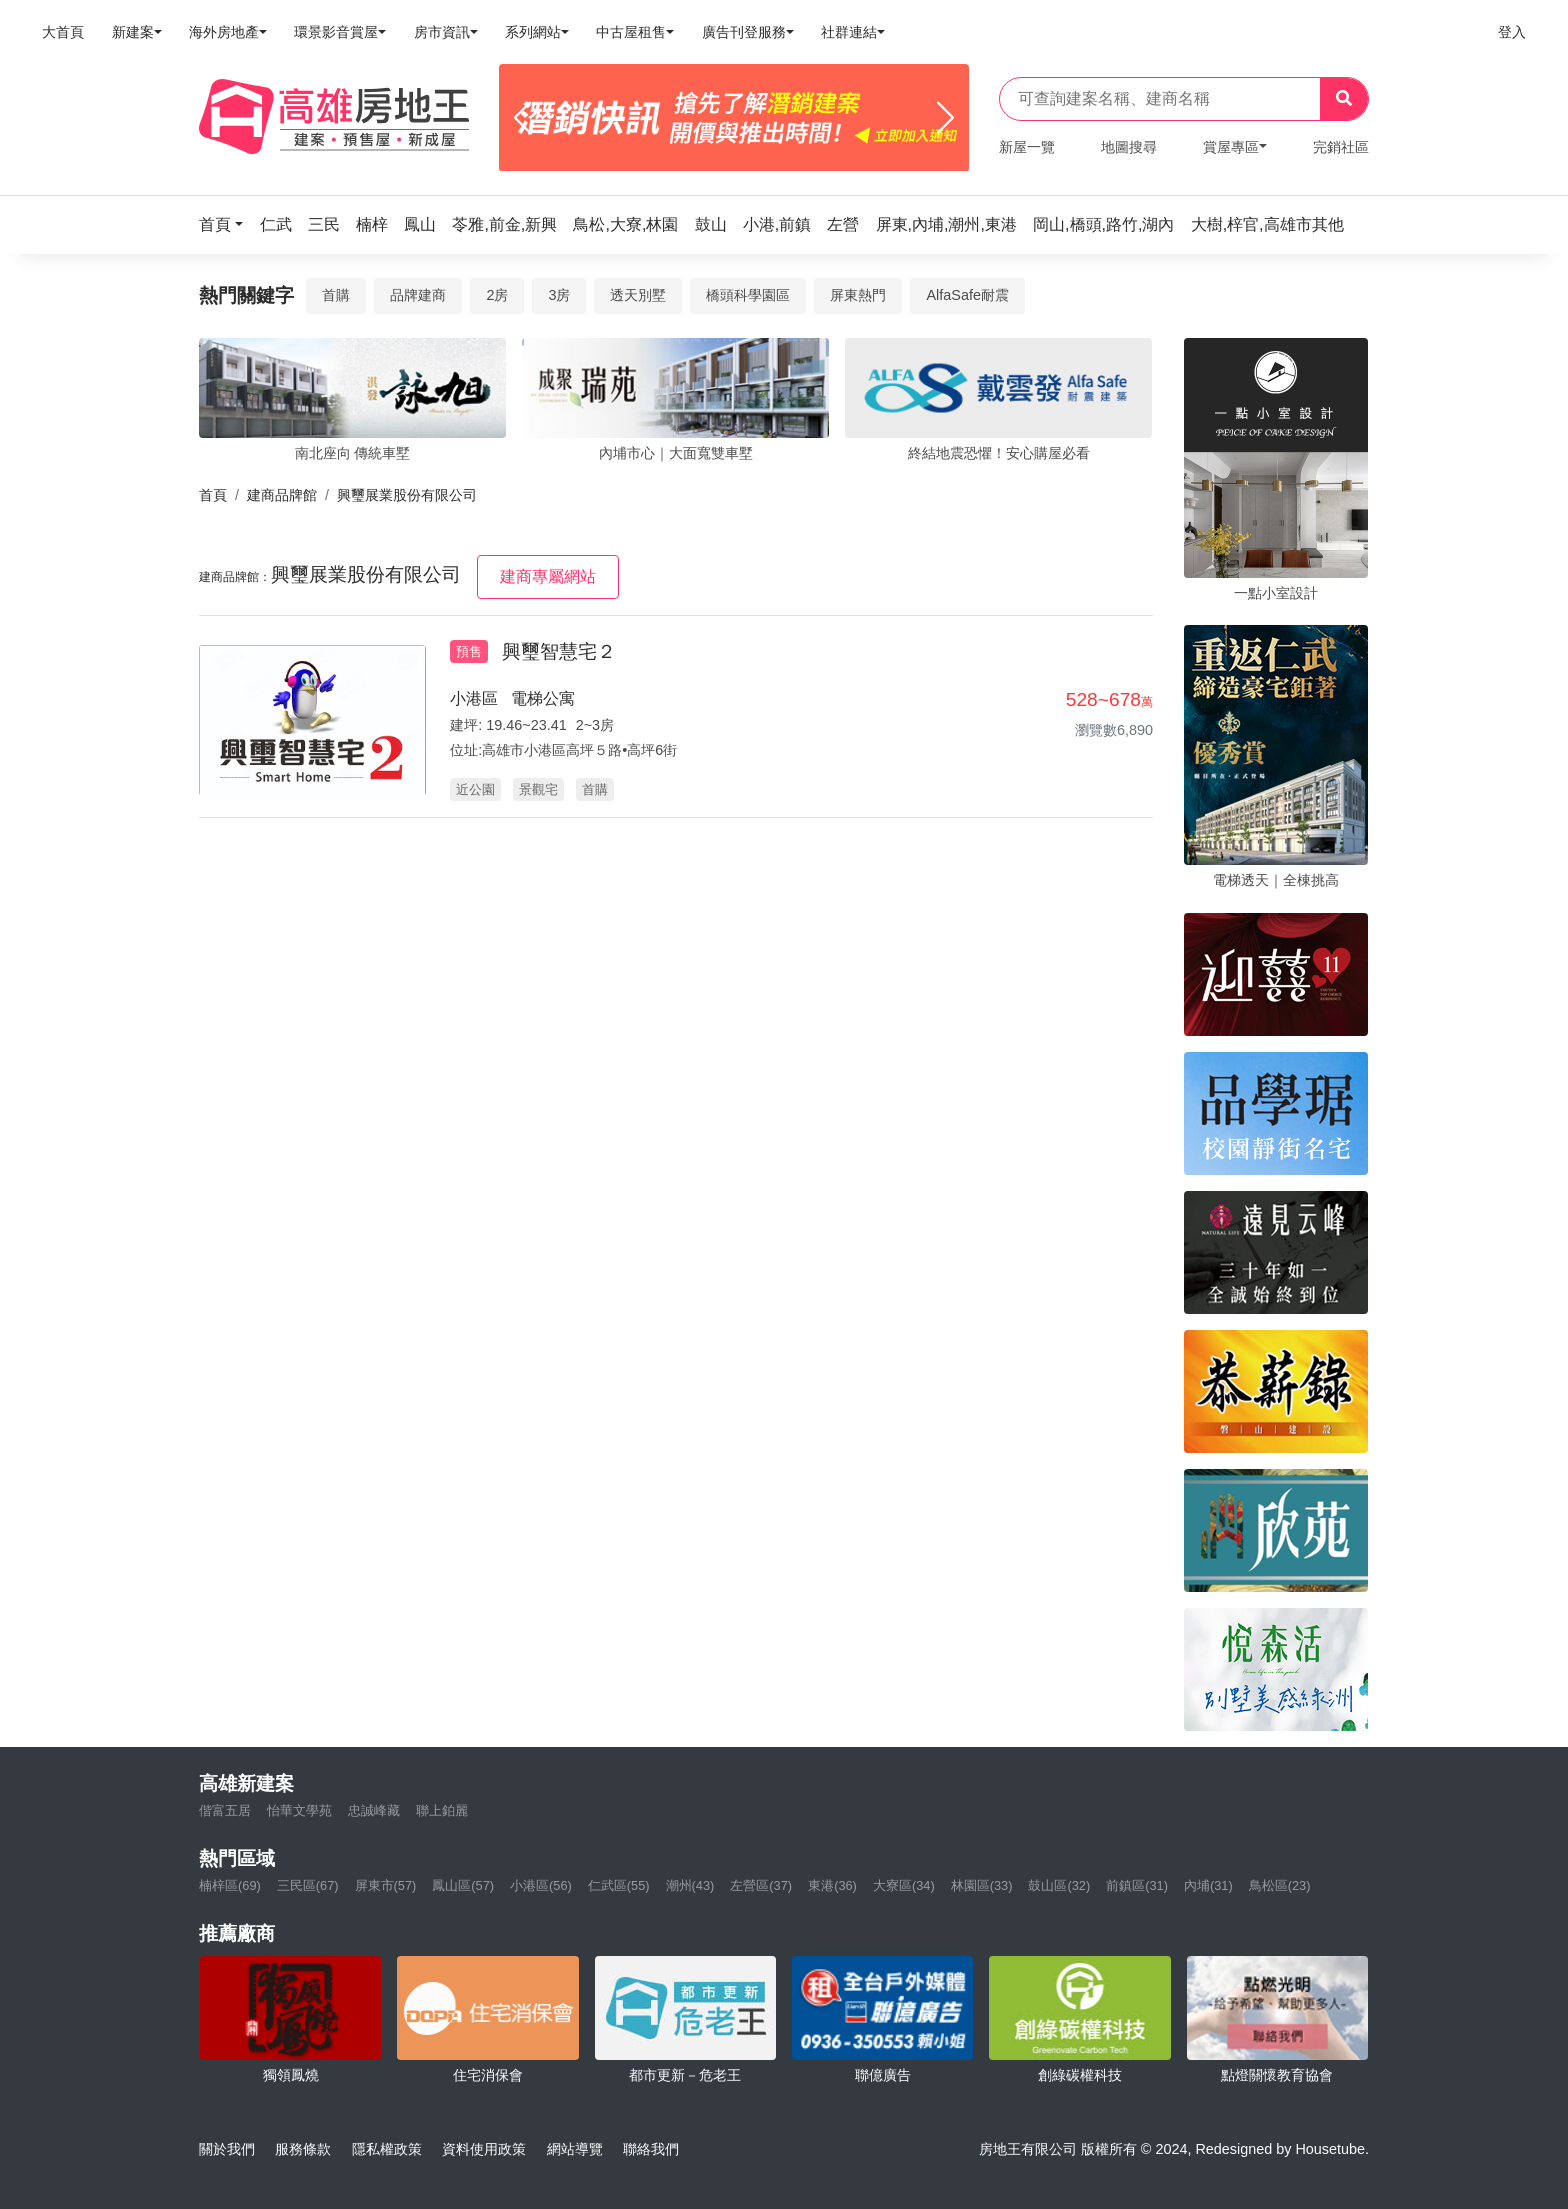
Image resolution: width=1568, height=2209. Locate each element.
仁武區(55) (619, 1885)
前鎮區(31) (1137, 1885)
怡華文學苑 (299, 1810)
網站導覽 (575, 2149)
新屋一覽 (1027, 147)
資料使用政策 (484, 2149)
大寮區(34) (904, 1885)
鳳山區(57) (463, 1885)
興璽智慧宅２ (559, 651)
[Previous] (522, 118)
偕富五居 (225, 1810)
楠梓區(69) (230, 1885)
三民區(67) (308, 1885)
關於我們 (227, 2149)
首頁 (213, 495)
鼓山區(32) (1059, 1885)
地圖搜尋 (1129, 147)
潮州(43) (690, 1885)
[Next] (945, 118)
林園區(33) (982, 1885)
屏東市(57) (386, 1885)
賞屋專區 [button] (1231, 147)
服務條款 (303, 2149)
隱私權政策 (387, 2149)
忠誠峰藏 (374, 1810)
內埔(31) (1208, 1885)
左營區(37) (761, 1885)
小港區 (474, 698)
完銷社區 (1341, 147)
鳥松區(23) (1280, 1885)
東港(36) (832, 1885)
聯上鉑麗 (442, 1810)
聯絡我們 (651, 2149)
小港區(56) (541, 1885)
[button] (227, 224)
